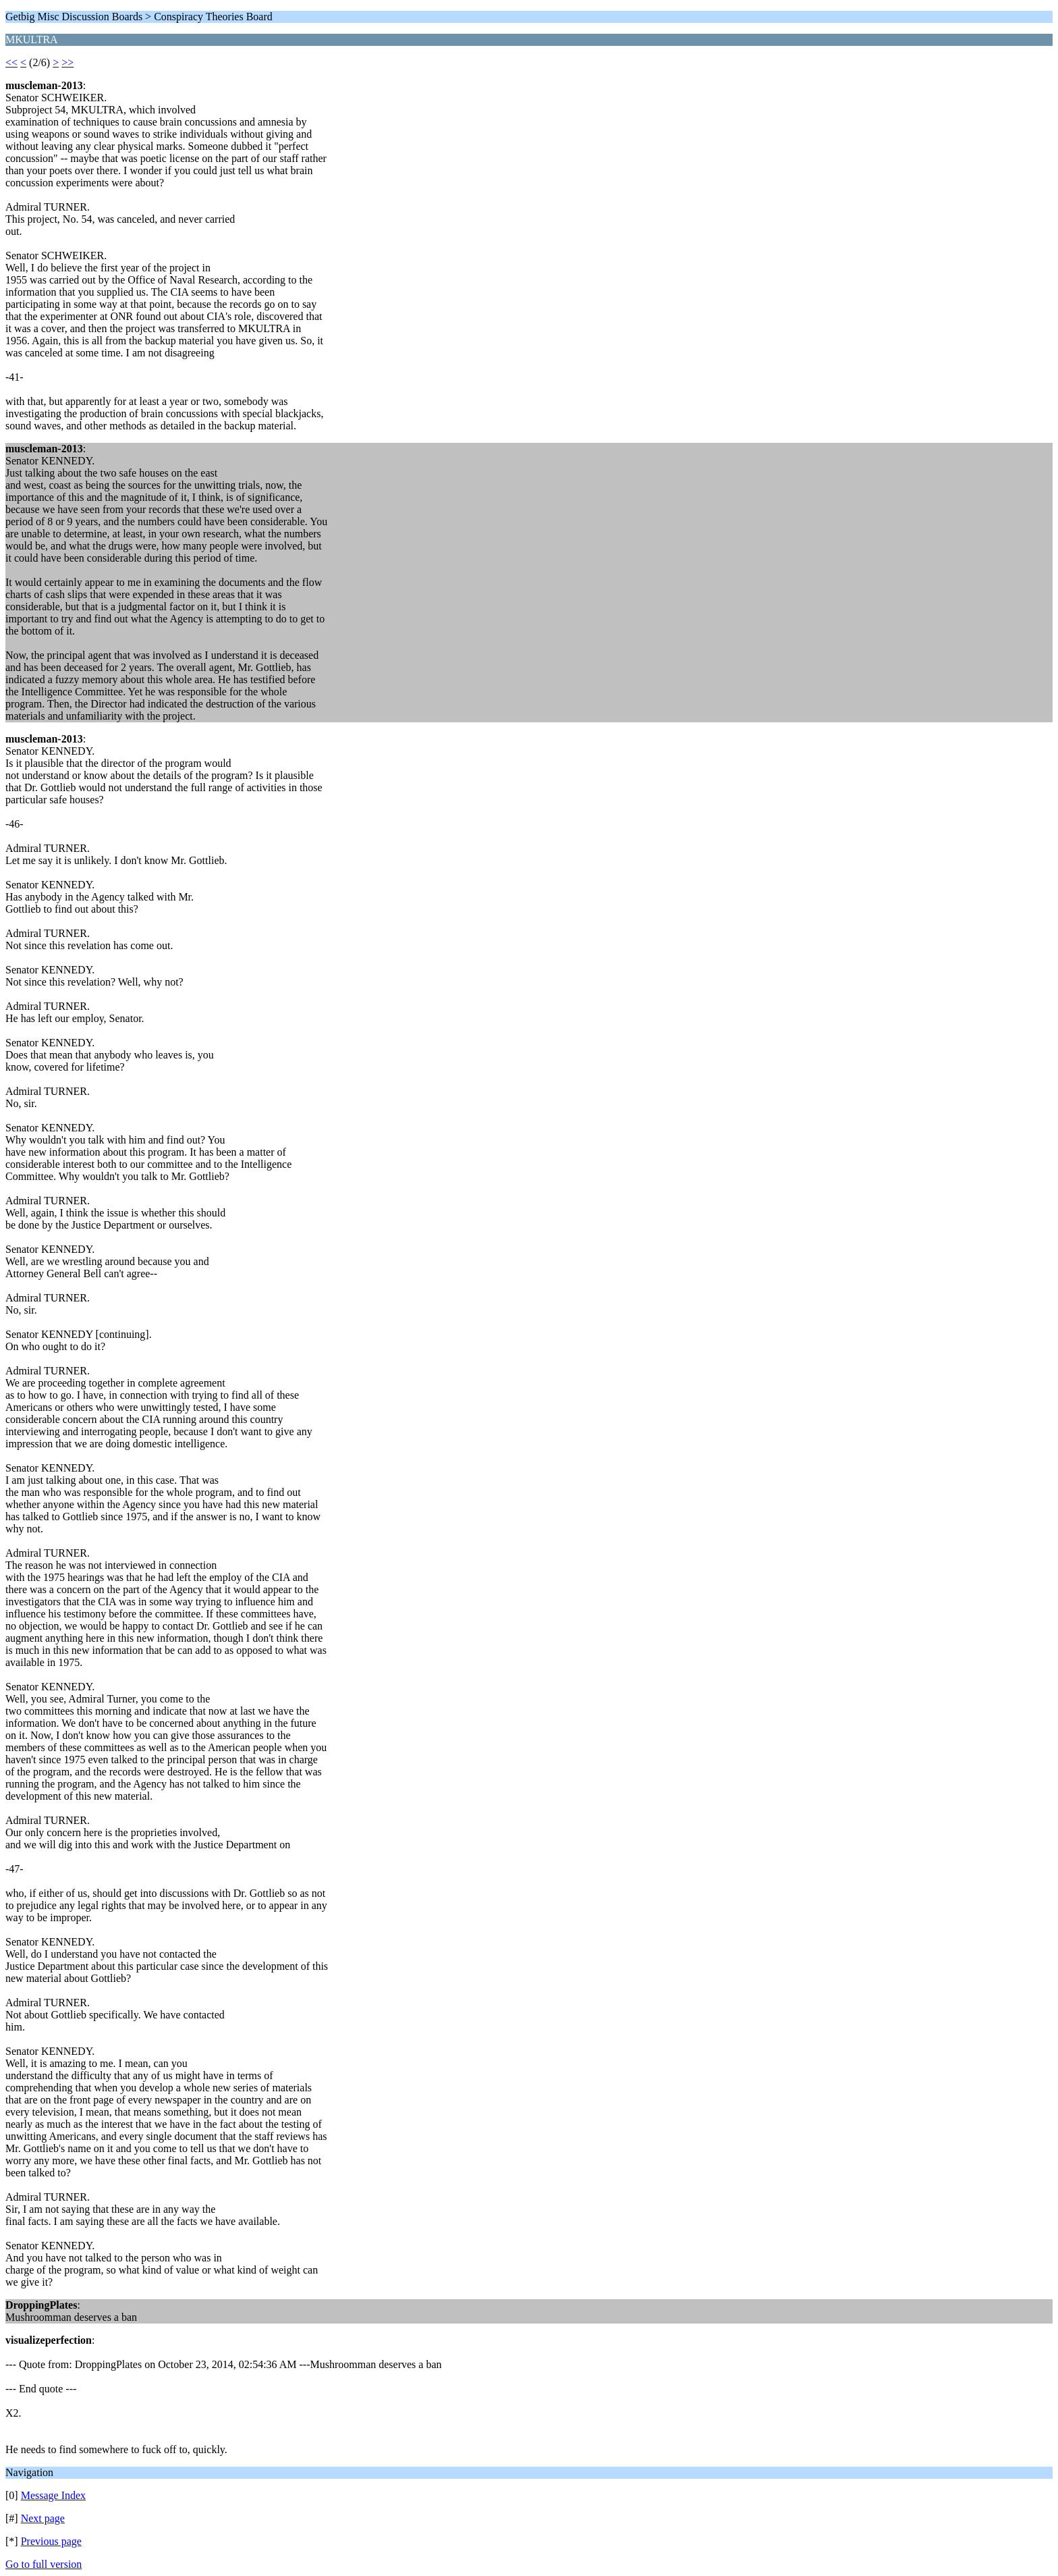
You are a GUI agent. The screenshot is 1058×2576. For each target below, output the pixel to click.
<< (11, 62)
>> (67, 62)
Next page (43, 2518)
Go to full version (43, 2564)
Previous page (51, 2541)
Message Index (53, 2495)
